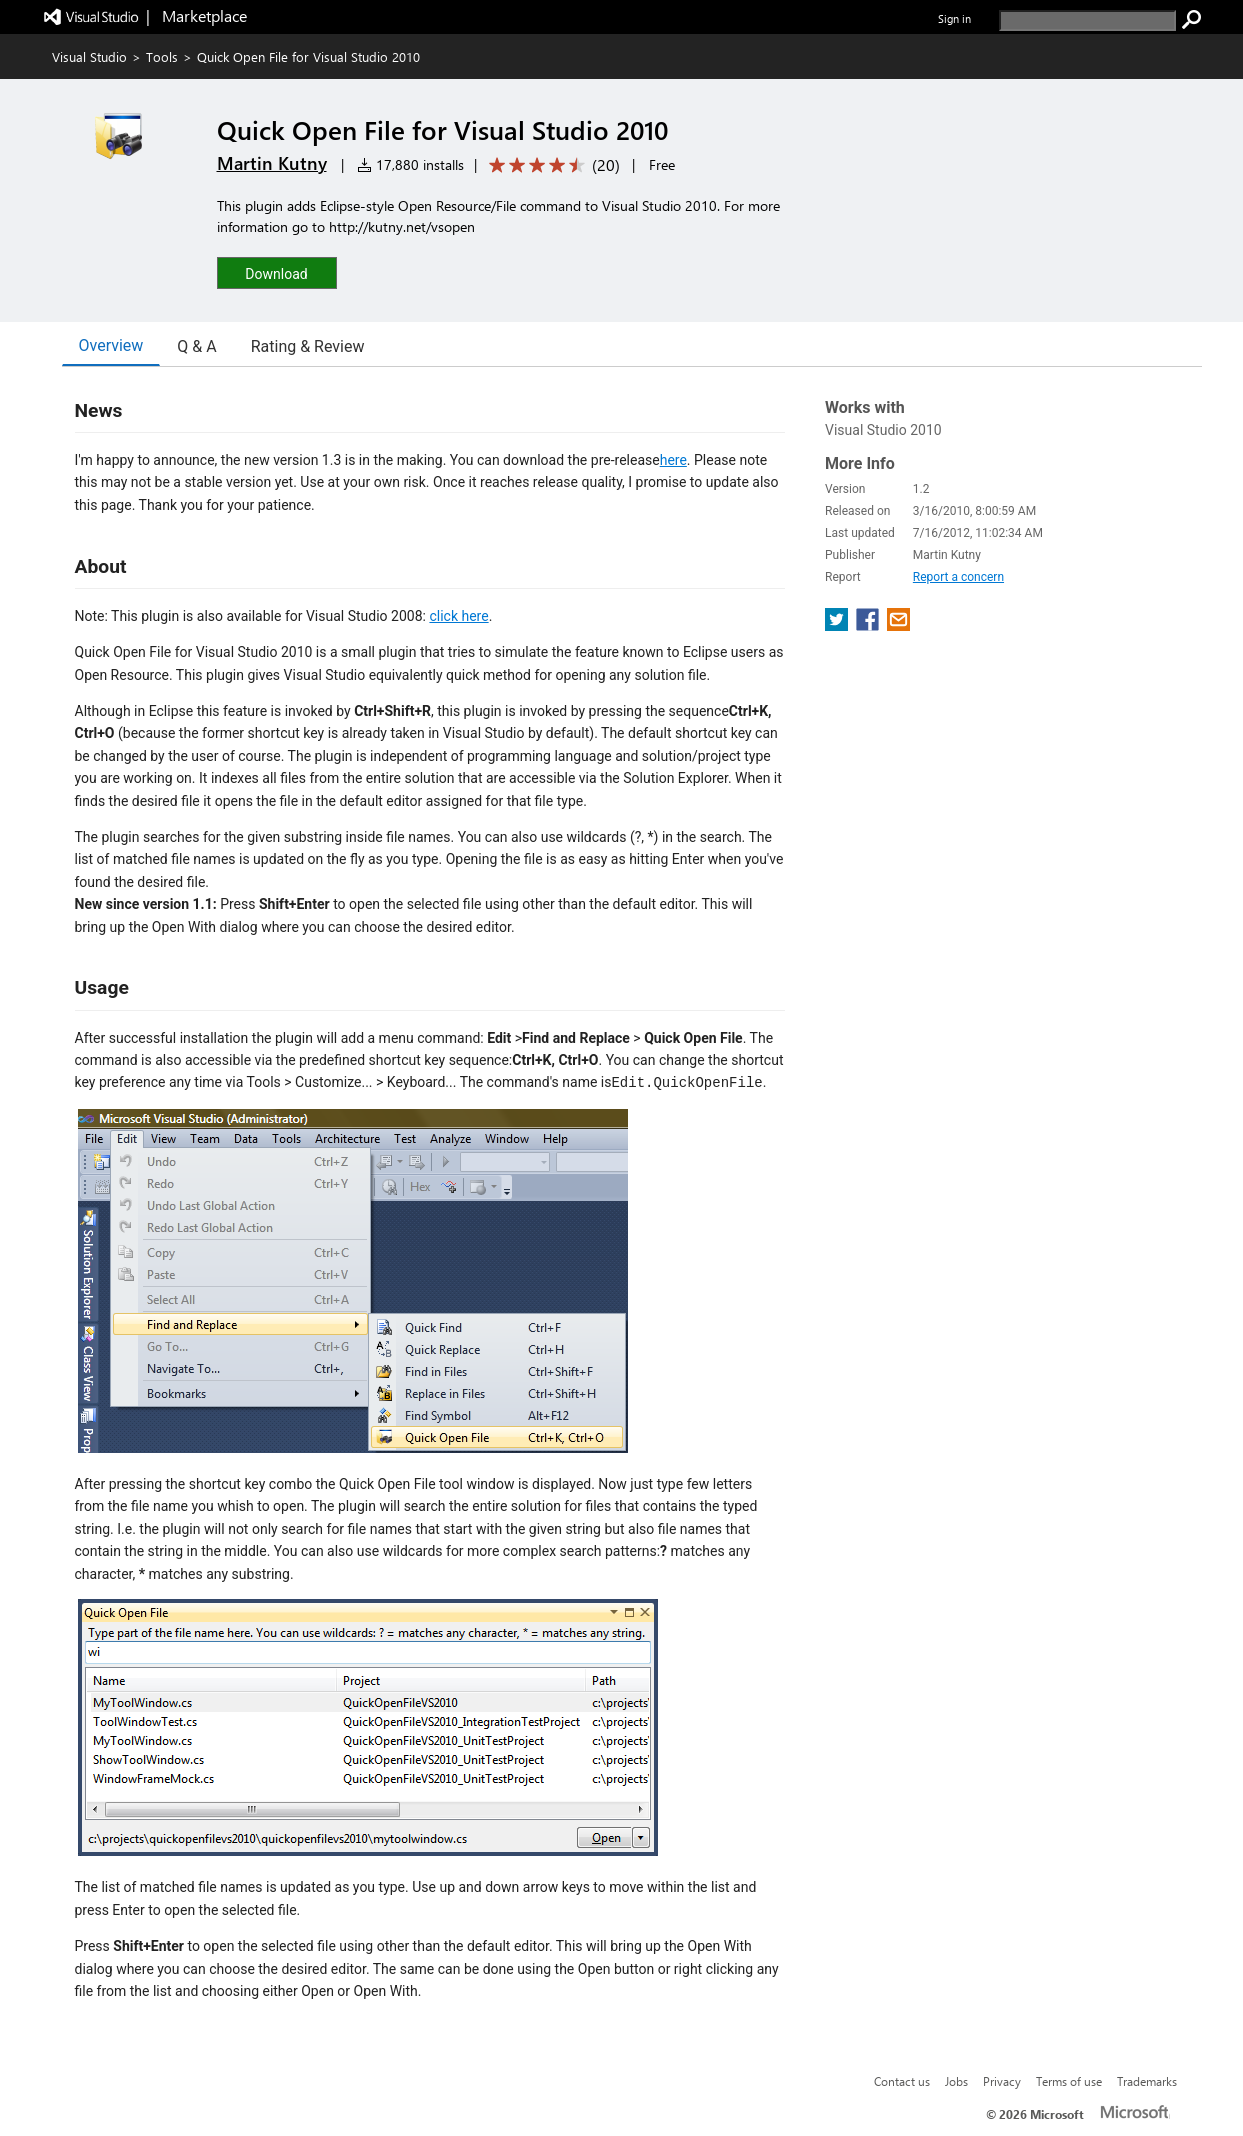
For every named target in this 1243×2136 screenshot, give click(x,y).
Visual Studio (89, 56)
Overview (111, 345)
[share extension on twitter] (838, 625)
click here (458, 616)
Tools (162, 56)
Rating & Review (308, 346)
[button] (277, 272)
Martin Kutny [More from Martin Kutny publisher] (272, 163)
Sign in (954, 18)
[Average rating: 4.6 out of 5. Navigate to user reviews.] (551, 165)
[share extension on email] (898, 625)
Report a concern (958, 577)
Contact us (902, 2081)
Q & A (196, 346)
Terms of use (1069, 2081)
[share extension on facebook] (869, 625)
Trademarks (1147, 2081)
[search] (1087, 20)
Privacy (1002, 2081)
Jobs (956, 2081)
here (673, 460)
